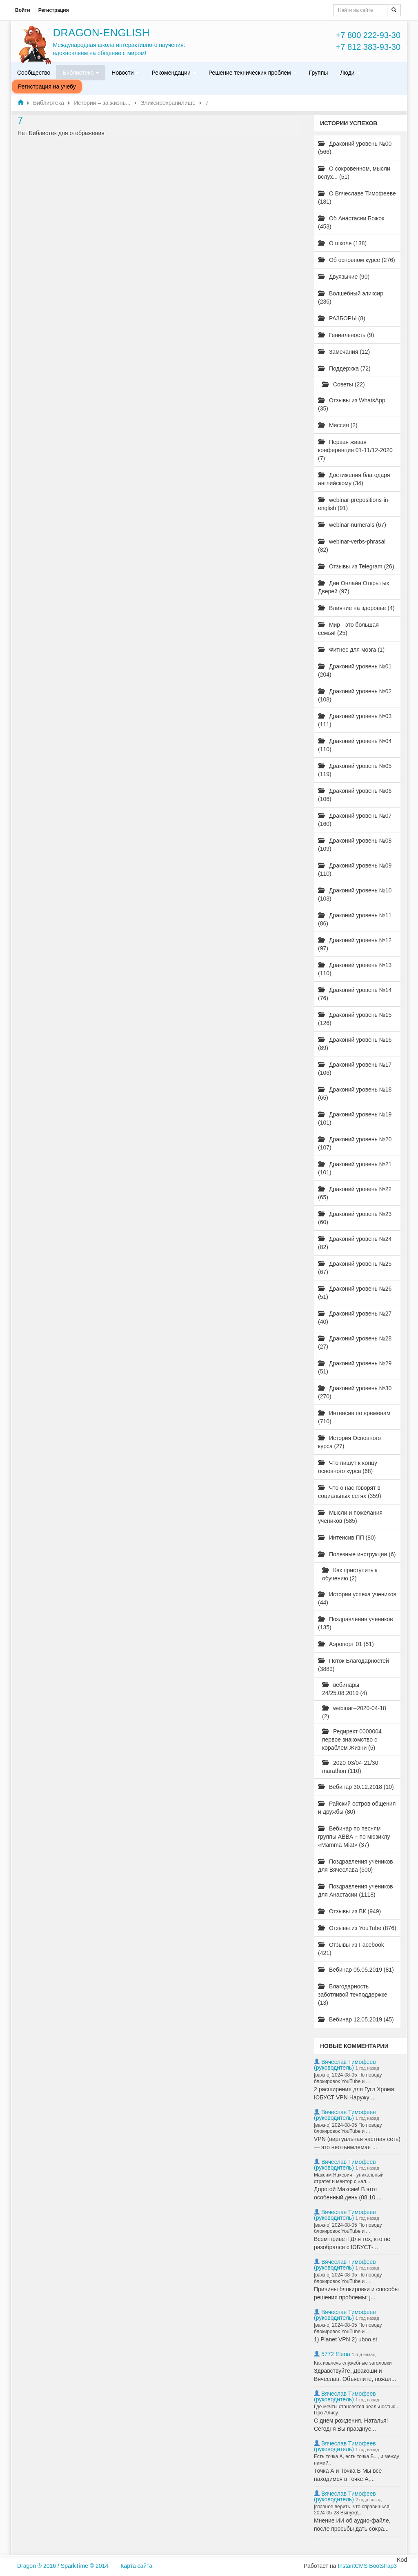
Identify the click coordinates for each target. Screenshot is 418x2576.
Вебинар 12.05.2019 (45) (356, 2019)
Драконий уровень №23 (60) (354, 1218)
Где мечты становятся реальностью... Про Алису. (357, 2410)
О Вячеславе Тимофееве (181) (357, 197)
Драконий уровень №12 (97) (354, 944)
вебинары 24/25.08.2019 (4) (344, 1689)
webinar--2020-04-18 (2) (354, 1712)
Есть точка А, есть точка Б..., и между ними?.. (356, 2460)
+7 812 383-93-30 (368, 46)
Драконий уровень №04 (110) (354, 745)
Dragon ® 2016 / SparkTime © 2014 (62, 2566)
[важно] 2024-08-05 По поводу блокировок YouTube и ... (348, 2078)
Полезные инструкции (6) (357, 1554)
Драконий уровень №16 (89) (354, 1043)
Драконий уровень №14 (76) (354, 994)
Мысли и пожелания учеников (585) (350, 1516)
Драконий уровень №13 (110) (354, 969)
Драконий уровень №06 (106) (354, 795)
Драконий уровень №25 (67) (354, 1267)
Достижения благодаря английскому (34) (354, 479)
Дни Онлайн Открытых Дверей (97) (353, 587)
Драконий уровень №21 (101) (354, 1168)
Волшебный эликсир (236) (350, 297)
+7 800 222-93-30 (368, 35)
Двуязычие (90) (343, 276)
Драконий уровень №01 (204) (354, 670)
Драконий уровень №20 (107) (354, 1143)
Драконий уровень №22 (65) (354, 1193)
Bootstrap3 (383, 2566)
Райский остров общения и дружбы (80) (357, 1807)
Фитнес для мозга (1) (351, 649)
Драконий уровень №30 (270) (354, 1392)
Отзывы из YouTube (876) (357, 1928)
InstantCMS (352, 2566)
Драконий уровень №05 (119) (354, 770)
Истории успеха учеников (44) (357, 1598)
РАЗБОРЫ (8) (341, 318)
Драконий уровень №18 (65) (354, 1093)
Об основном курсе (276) (356, 260)
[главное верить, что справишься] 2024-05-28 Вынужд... (352, 2510)
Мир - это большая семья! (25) (348, 628)
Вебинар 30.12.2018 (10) (356, 1787)
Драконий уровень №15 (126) (354, 1019)
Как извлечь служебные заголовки (352, 2363)
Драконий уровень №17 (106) (354, 1068)
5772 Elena (335, 2354)
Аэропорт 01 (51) (346, 1644)
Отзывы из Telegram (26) (356, 566)
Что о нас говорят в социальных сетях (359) (349, 1491)
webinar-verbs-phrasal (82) (351, 545)
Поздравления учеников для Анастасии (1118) (355, 1890)
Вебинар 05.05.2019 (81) (356, 1969)
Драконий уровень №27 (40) (354, 1317)
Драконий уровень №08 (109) (354, 844)
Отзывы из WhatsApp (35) (351, 404)
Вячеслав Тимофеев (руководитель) (345, 2065)
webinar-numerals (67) (352, 524)
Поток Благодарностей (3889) (353, 1664)
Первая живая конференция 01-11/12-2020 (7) (355, 450)
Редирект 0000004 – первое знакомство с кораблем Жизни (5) (354, 1739)
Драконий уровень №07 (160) (354, 819)
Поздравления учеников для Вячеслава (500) (355, 1865)
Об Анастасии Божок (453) (351, 222)
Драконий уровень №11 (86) (354, 919)
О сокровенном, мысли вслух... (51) (354, 172)
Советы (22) (343, 384)
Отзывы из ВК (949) (349, 1911)
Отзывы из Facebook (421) (351, 1948)
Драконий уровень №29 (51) (354, 1367)
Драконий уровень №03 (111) (354, 720)
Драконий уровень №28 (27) (354, 1342)
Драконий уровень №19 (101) (354, 1118)
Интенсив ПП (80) (347, 1537)
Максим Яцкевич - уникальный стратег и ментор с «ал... (349, 2178)
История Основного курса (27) (349, 1442)
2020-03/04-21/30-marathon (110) (351, 1766)
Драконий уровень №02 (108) (354, 695)
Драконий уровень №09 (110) (354, 869)
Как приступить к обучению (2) (350, 1574)
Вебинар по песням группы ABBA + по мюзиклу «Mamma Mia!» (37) (354, 1836)
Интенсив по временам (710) (354, 1417)
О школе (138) (342, 243)
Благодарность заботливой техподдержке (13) (352, 1994)
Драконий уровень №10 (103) (354, 894)
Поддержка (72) (344, 368)
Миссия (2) (338, 425)
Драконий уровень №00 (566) (354, 147)
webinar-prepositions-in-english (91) (354, 504)
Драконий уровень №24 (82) (354, 1243)
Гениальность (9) (346, 335)
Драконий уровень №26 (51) (354, 1292)
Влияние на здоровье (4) (356, 608)
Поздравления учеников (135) (355, 1623)
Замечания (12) (344, 351)
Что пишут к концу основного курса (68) (347, 1467)
